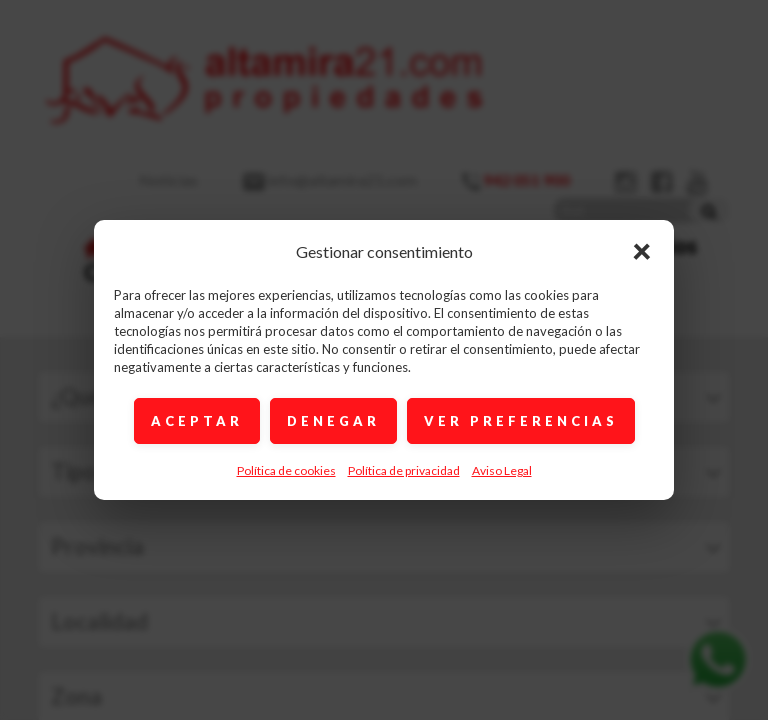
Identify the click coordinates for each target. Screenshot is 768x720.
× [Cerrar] (642, 250)
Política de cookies (286, 470)
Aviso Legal (502, 470)
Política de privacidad (404, 470)
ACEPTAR (197, 421)
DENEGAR (333, 421)
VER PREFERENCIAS (521, 421)
